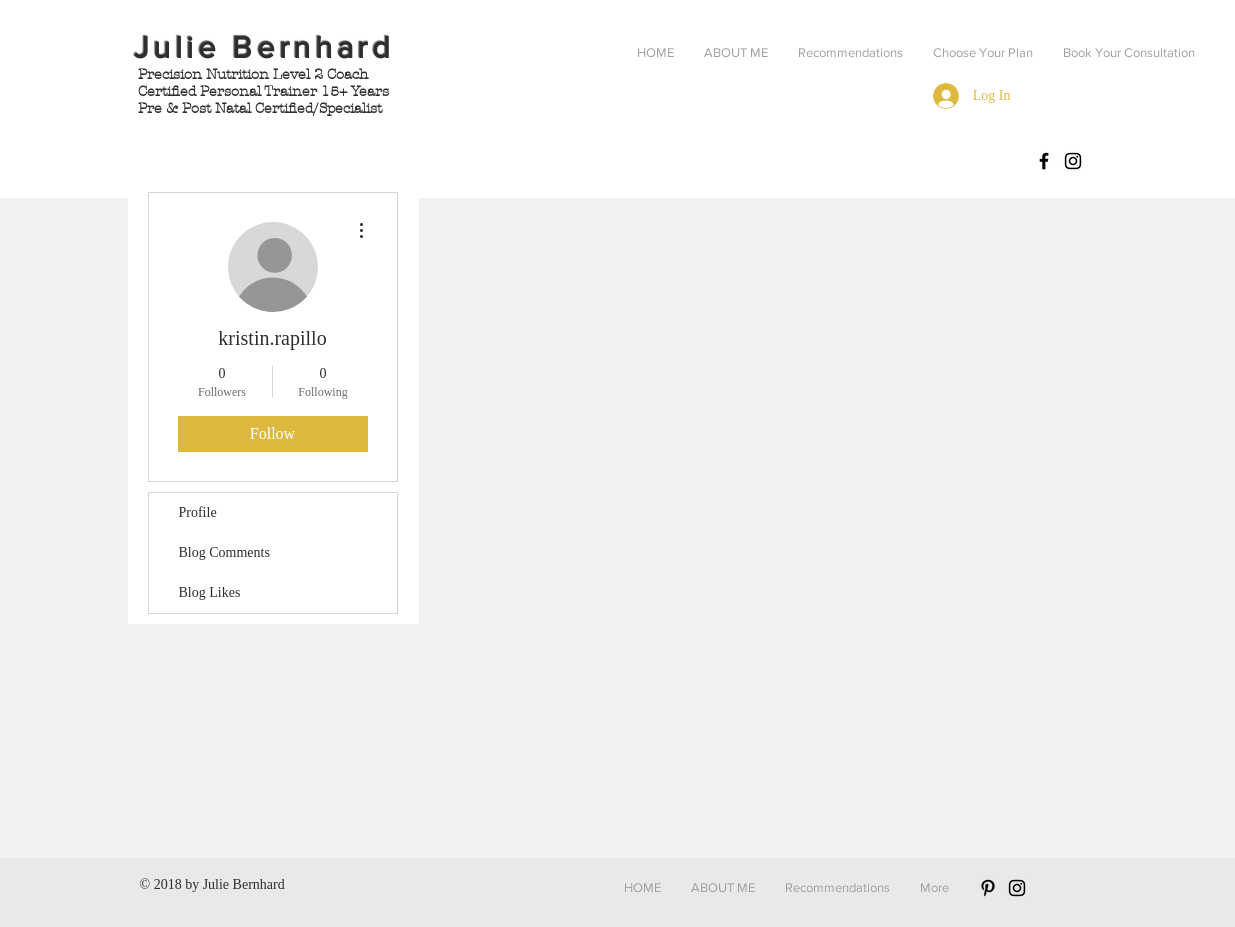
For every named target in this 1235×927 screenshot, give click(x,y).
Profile (198, 512)
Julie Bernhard (244, 884)
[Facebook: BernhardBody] (1044, 161)
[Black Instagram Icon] (1017, 888)
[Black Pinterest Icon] (988, 888)
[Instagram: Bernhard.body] (1073, 161)
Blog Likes (210, 592)
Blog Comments (224, 552)
